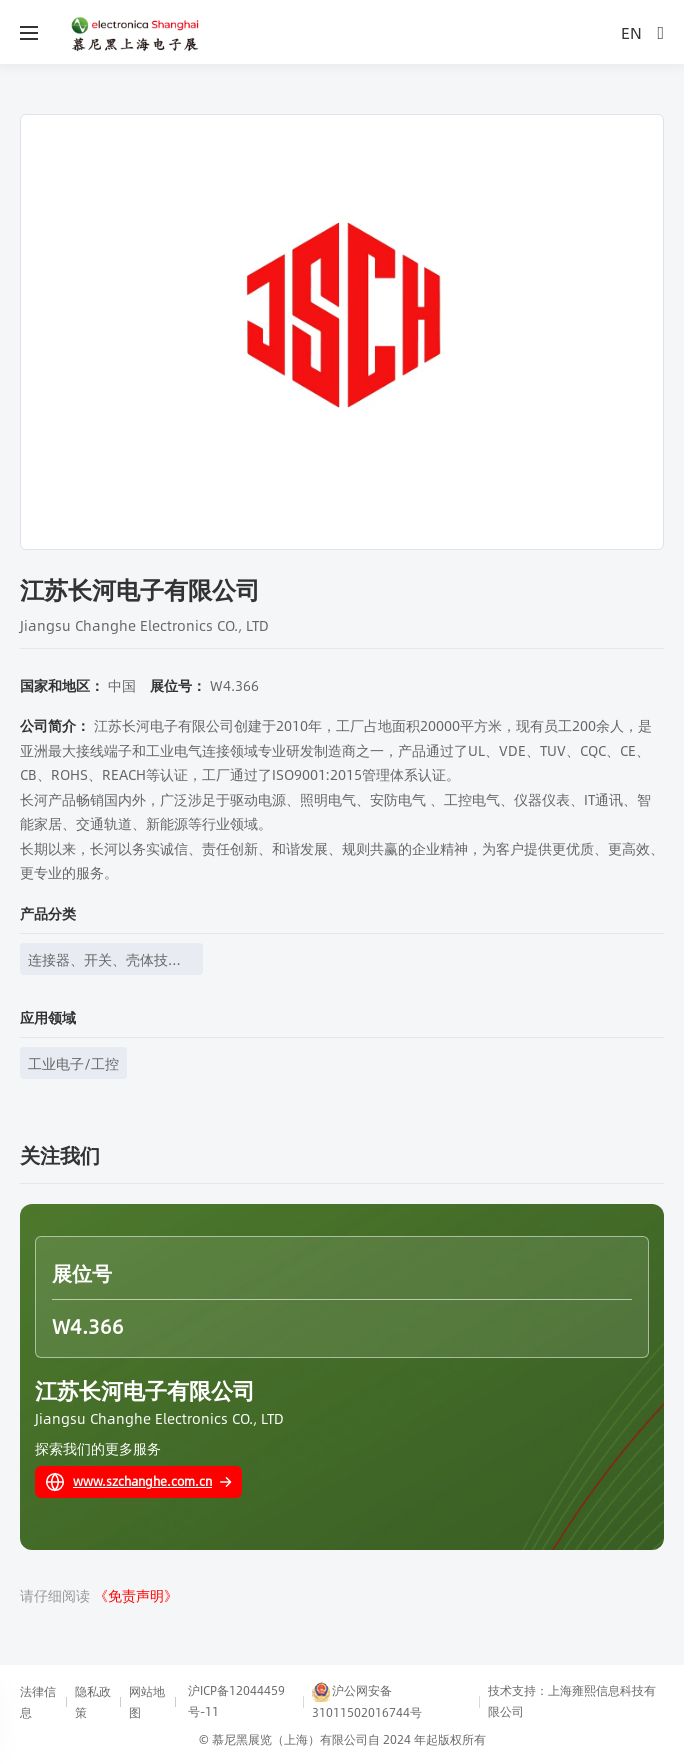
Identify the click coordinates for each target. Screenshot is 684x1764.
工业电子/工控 (73, 1063)
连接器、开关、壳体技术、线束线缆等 (98, 961)
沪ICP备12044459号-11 (236, 1700)
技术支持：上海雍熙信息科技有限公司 (572, 1700)
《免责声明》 (136, 1595)
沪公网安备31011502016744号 (367, 1701)
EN (631, 32)
